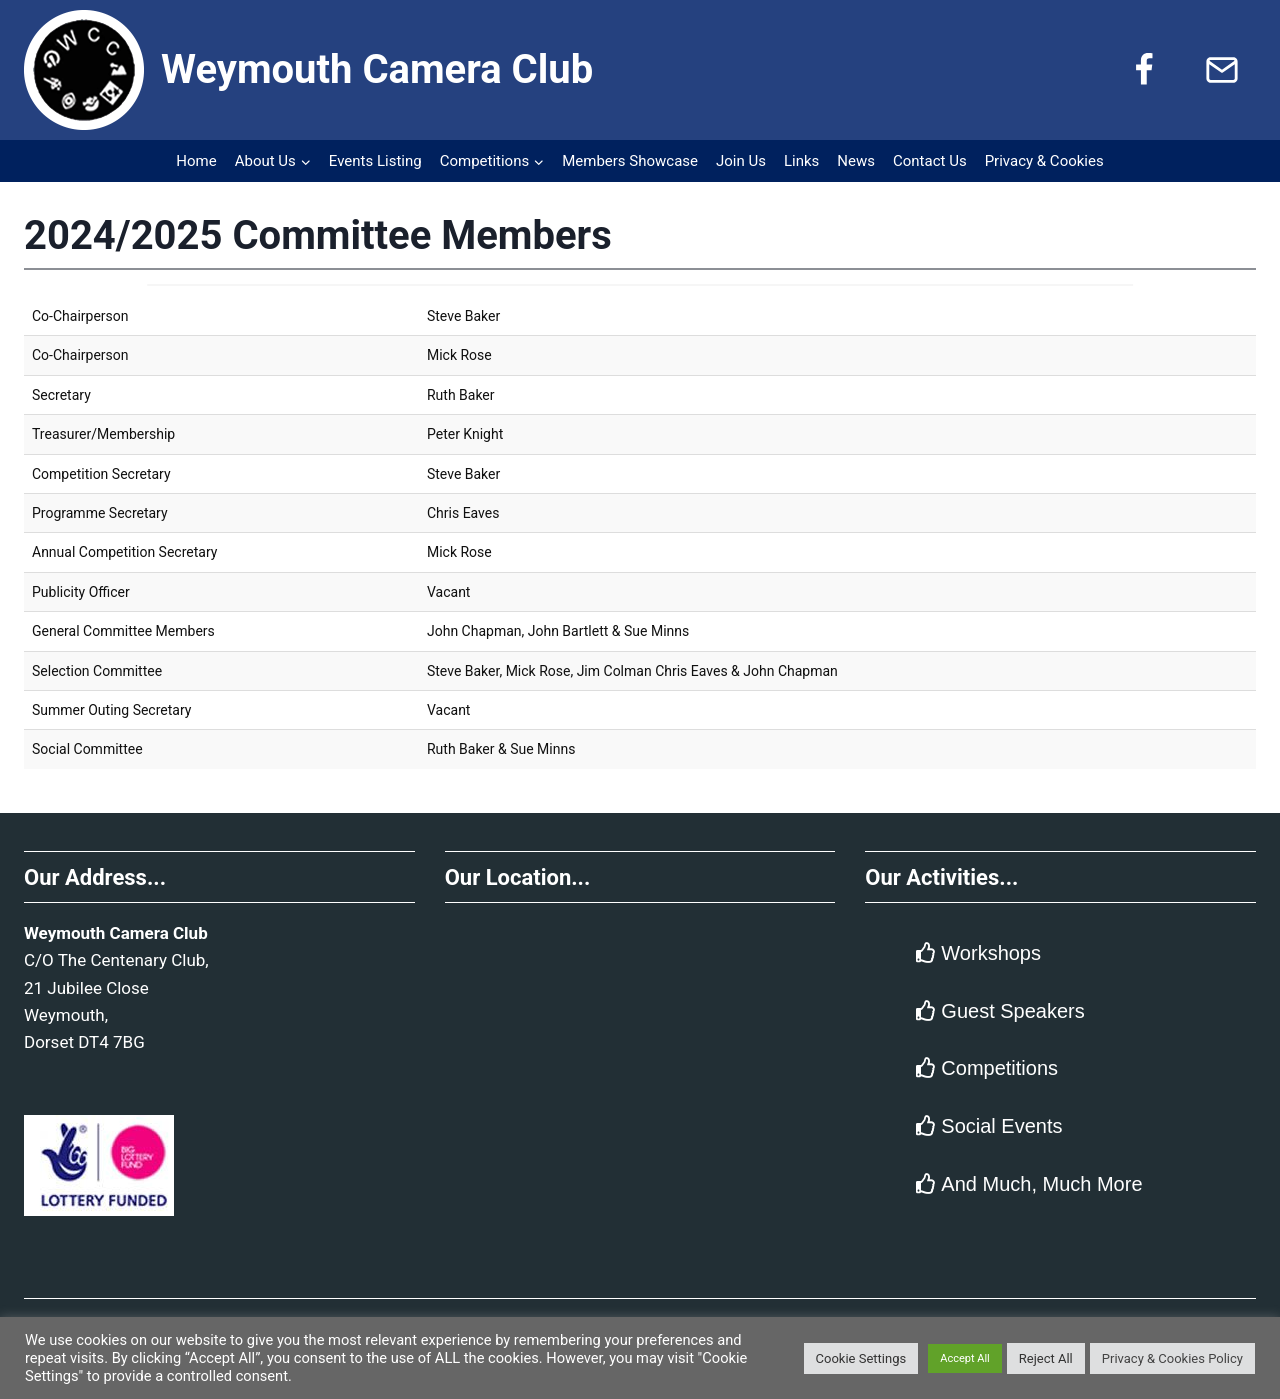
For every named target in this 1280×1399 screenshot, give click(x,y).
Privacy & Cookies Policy (1172, 1358)
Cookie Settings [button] (861, 1358)
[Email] (1222, 70)
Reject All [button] (1046, 1358)
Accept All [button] (965, 1358)
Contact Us (930, 161)
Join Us (741, 161)
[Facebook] (1144, 70)
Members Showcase (630, 161)
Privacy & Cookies (1044, 161)
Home (196, 161)
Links (801, 161)
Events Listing (375, 161)
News (856, 161)
